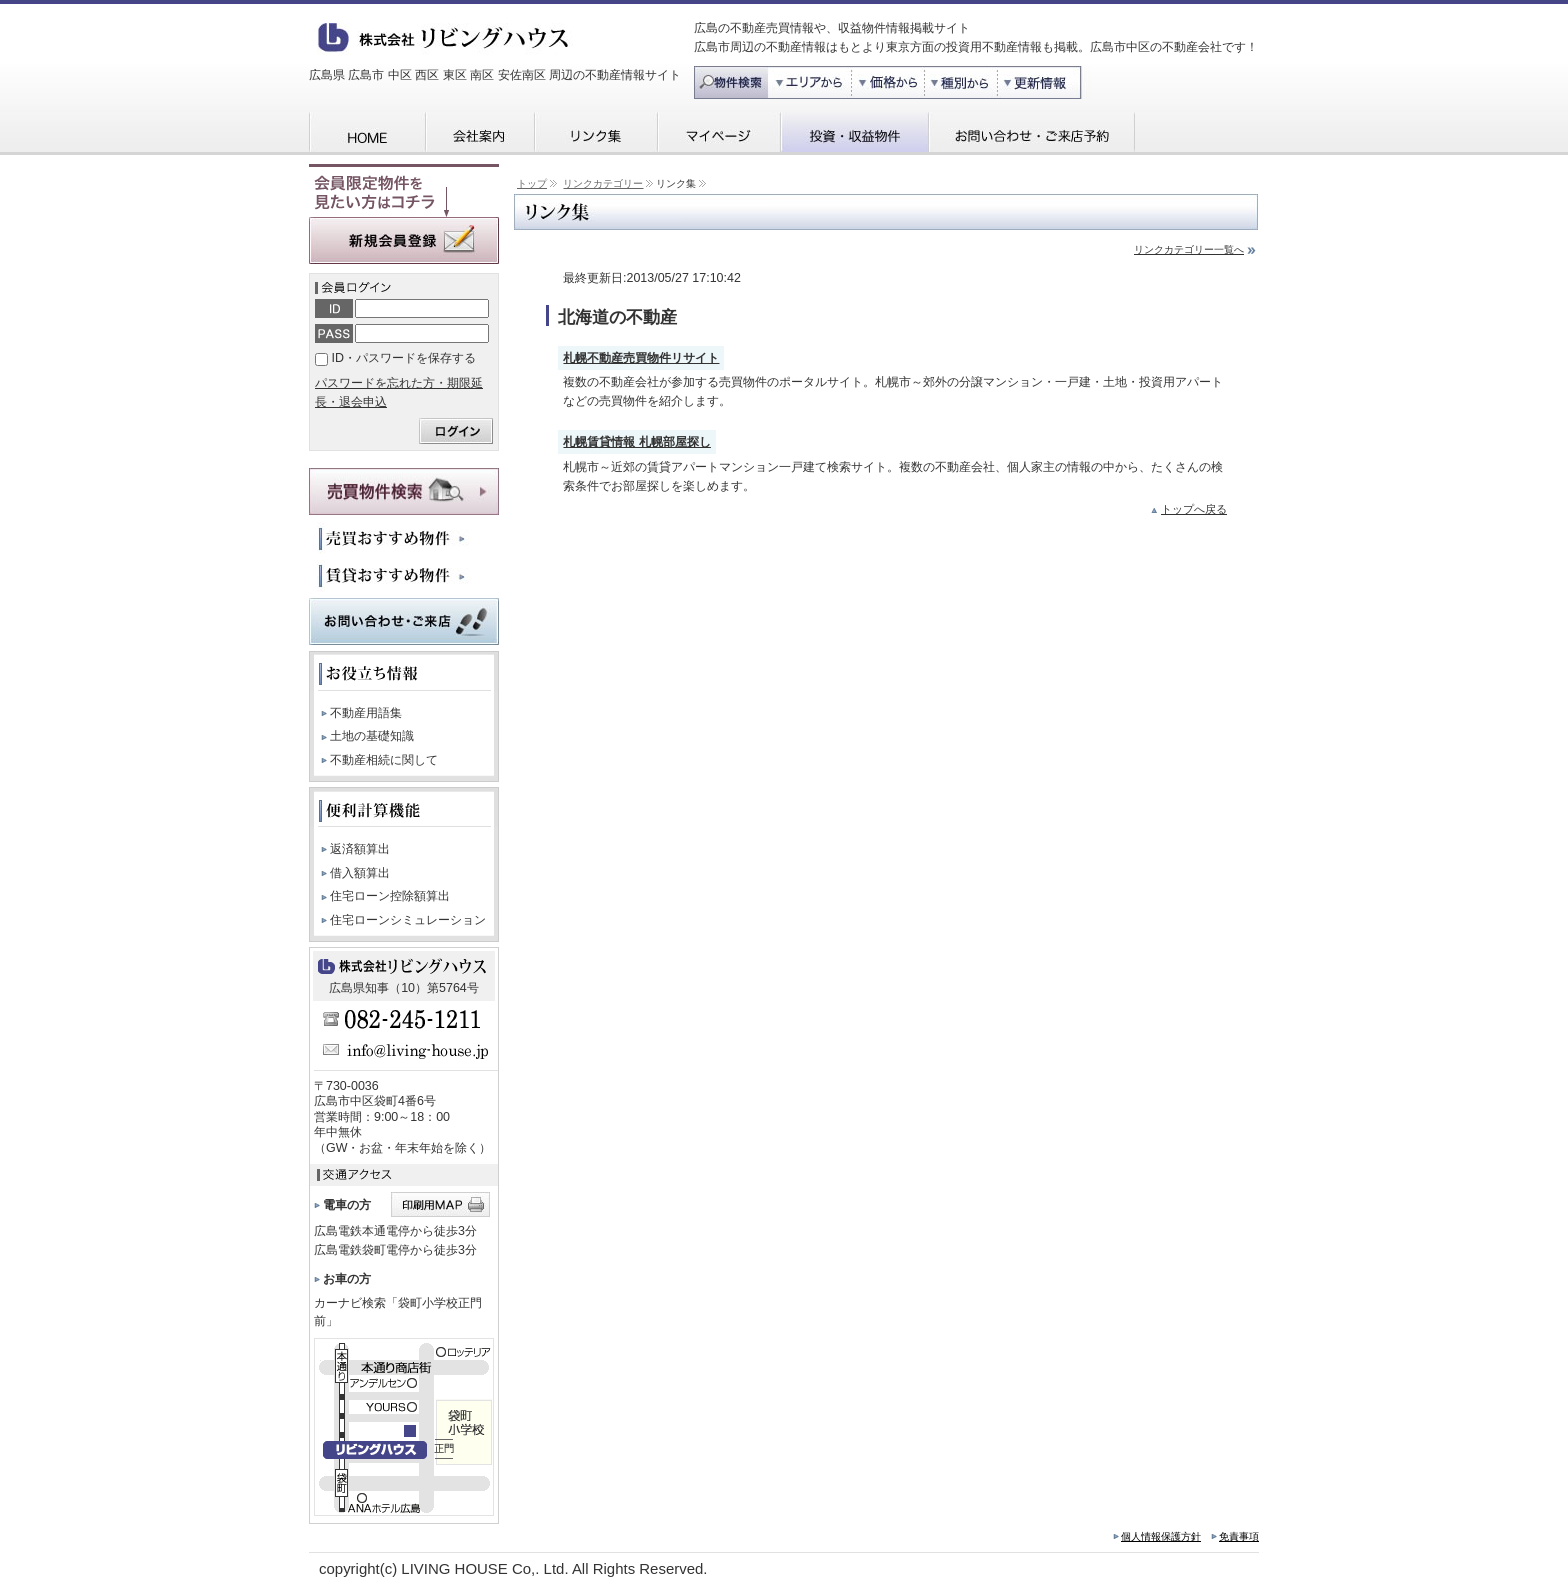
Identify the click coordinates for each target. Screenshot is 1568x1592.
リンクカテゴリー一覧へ (1189, 249)
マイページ (718, 133)
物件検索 (731, 82)
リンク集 (595, 133)
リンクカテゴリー (603, 183)
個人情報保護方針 (1161, 1536)
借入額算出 (360, 873)
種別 (963, 82)
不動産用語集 (366, 713)
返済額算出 (360, 849)
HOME (366, 133)
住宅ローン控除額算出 (390, 896)
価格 (889, 82)
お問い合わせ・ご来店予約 (1031, 133)
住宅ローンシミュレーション (408, 920)
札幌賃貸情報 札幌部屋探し (636, 442)
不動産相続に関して (384, 760)
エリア (810, 82)
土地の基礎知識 (372, 736)
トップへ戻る (1194, 509)
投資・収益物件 (854, 133)
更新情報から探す (1045, 82)
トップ (532, 183)
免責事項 (1239, 1536)
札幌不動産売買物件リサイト (641, 358)
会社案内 (479, 133)
